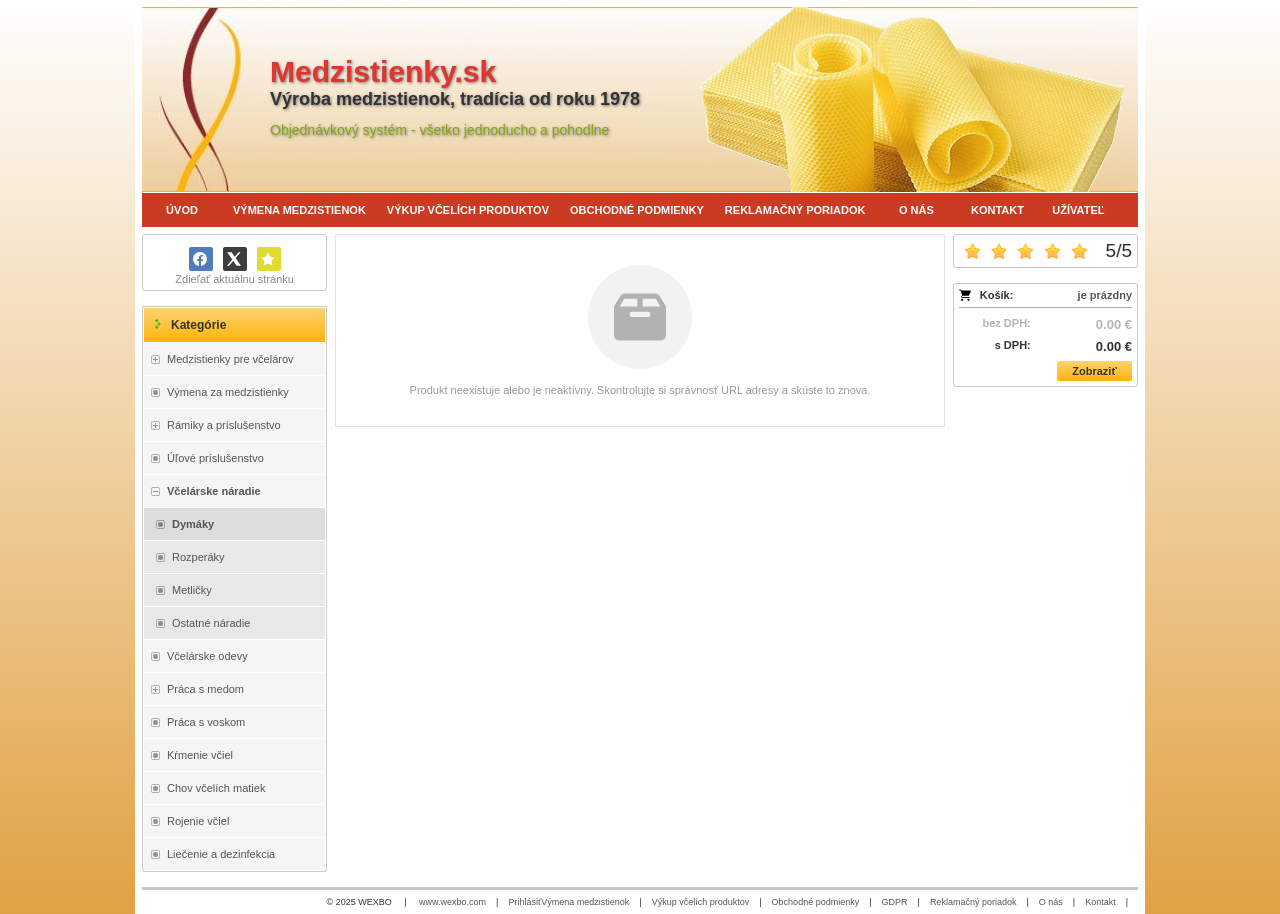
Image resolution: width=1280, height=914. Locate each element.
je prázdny (1105, 295)
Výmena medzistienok (585, 902)
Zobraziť (1094, 371)
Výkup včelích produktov (701, 902)
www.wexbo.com (452, 902)
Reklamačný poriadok (973, 902)
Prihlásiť (524, 902)
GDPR (895, 902)
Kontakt (1100, 902)
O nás (1051, 902)
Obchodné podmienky (816, 902)
